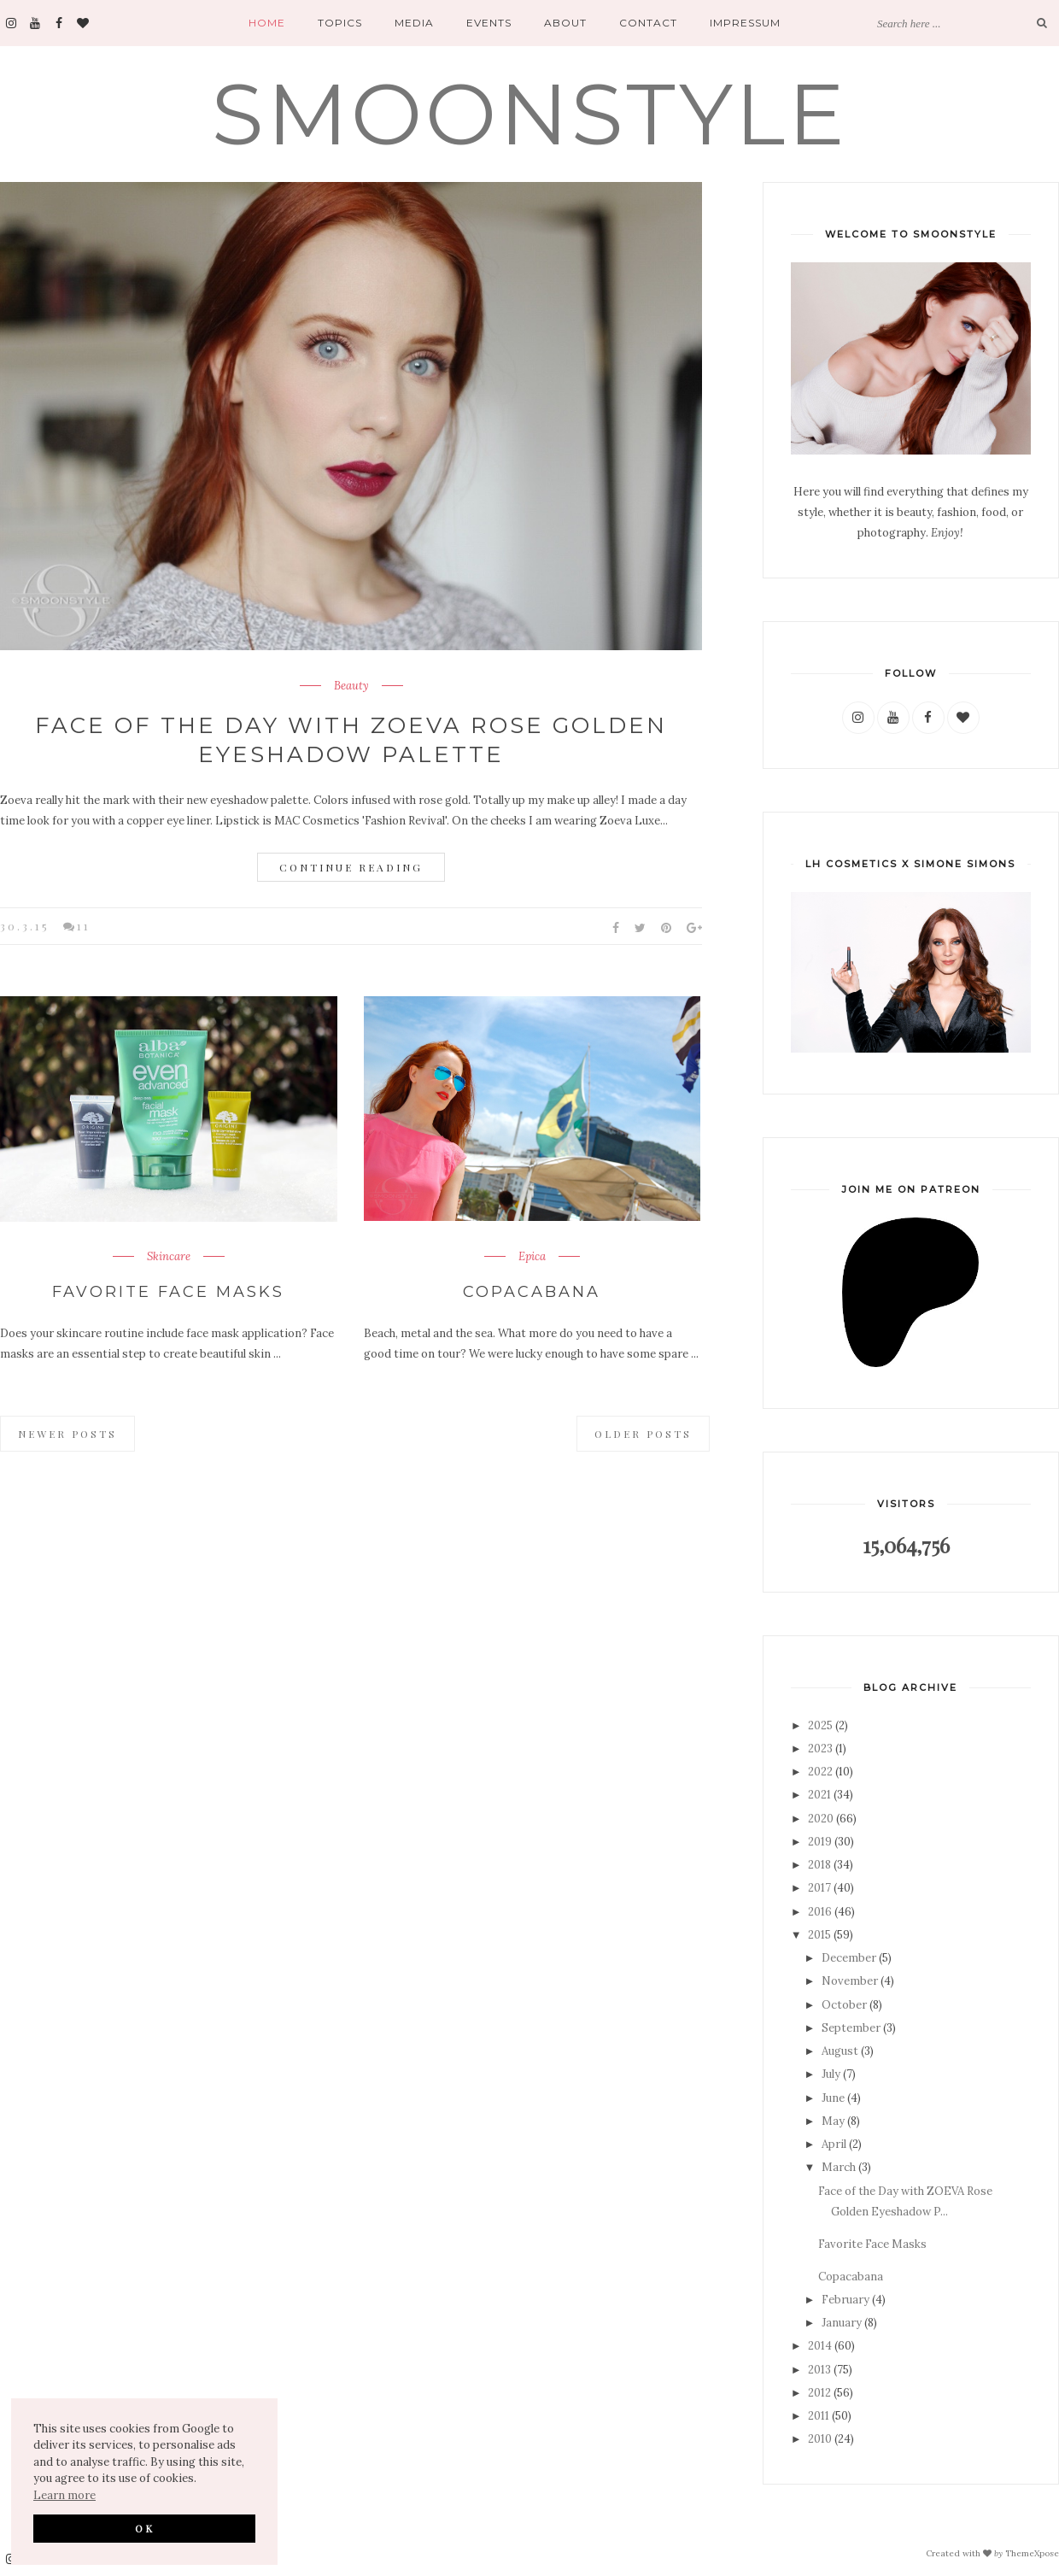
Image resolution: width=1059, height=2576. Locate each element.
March (839, 2167)
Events (489, 22)
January (842, 2322)
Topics (340, 22)
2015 (819, 1935)
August (840, 2051)
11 (84, 925)
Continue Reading (351, 867)
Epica (532, 1257)
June (833, 2098)
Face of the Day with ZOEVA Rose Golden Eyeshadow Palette (351, 740)
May (833, 2121)
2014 (820, 2345)
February (845, 2299)
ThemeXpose (1032, 2553)
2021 (819, 1794)
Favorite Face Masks (168, 1291)
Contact (648, 22)
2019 (820, 1841)
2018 (819, 1864)
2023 (820, 1748)
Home (267, 22)
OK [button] (145, 2528)
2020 (821, 1818)
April (834, 2144)
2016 (820, 1911)
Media (414, 22)
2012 (819, 2392)
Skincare (168, 1257)
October (844, 2005)
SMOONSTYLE (530, 114)
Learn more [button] (64, 2495)
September (851, 2028)
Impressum (745, 22)
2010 (820, 2439)
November (850, 1981)
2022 (820, 1771)
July (831, 2074)
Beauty (351, 686)
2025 (820, 1725)
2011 (818, 2416)
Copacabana (531, 1291)
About (565, 22)
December (849, 1958)
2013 (819, 2369)
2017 (819, 1888)
